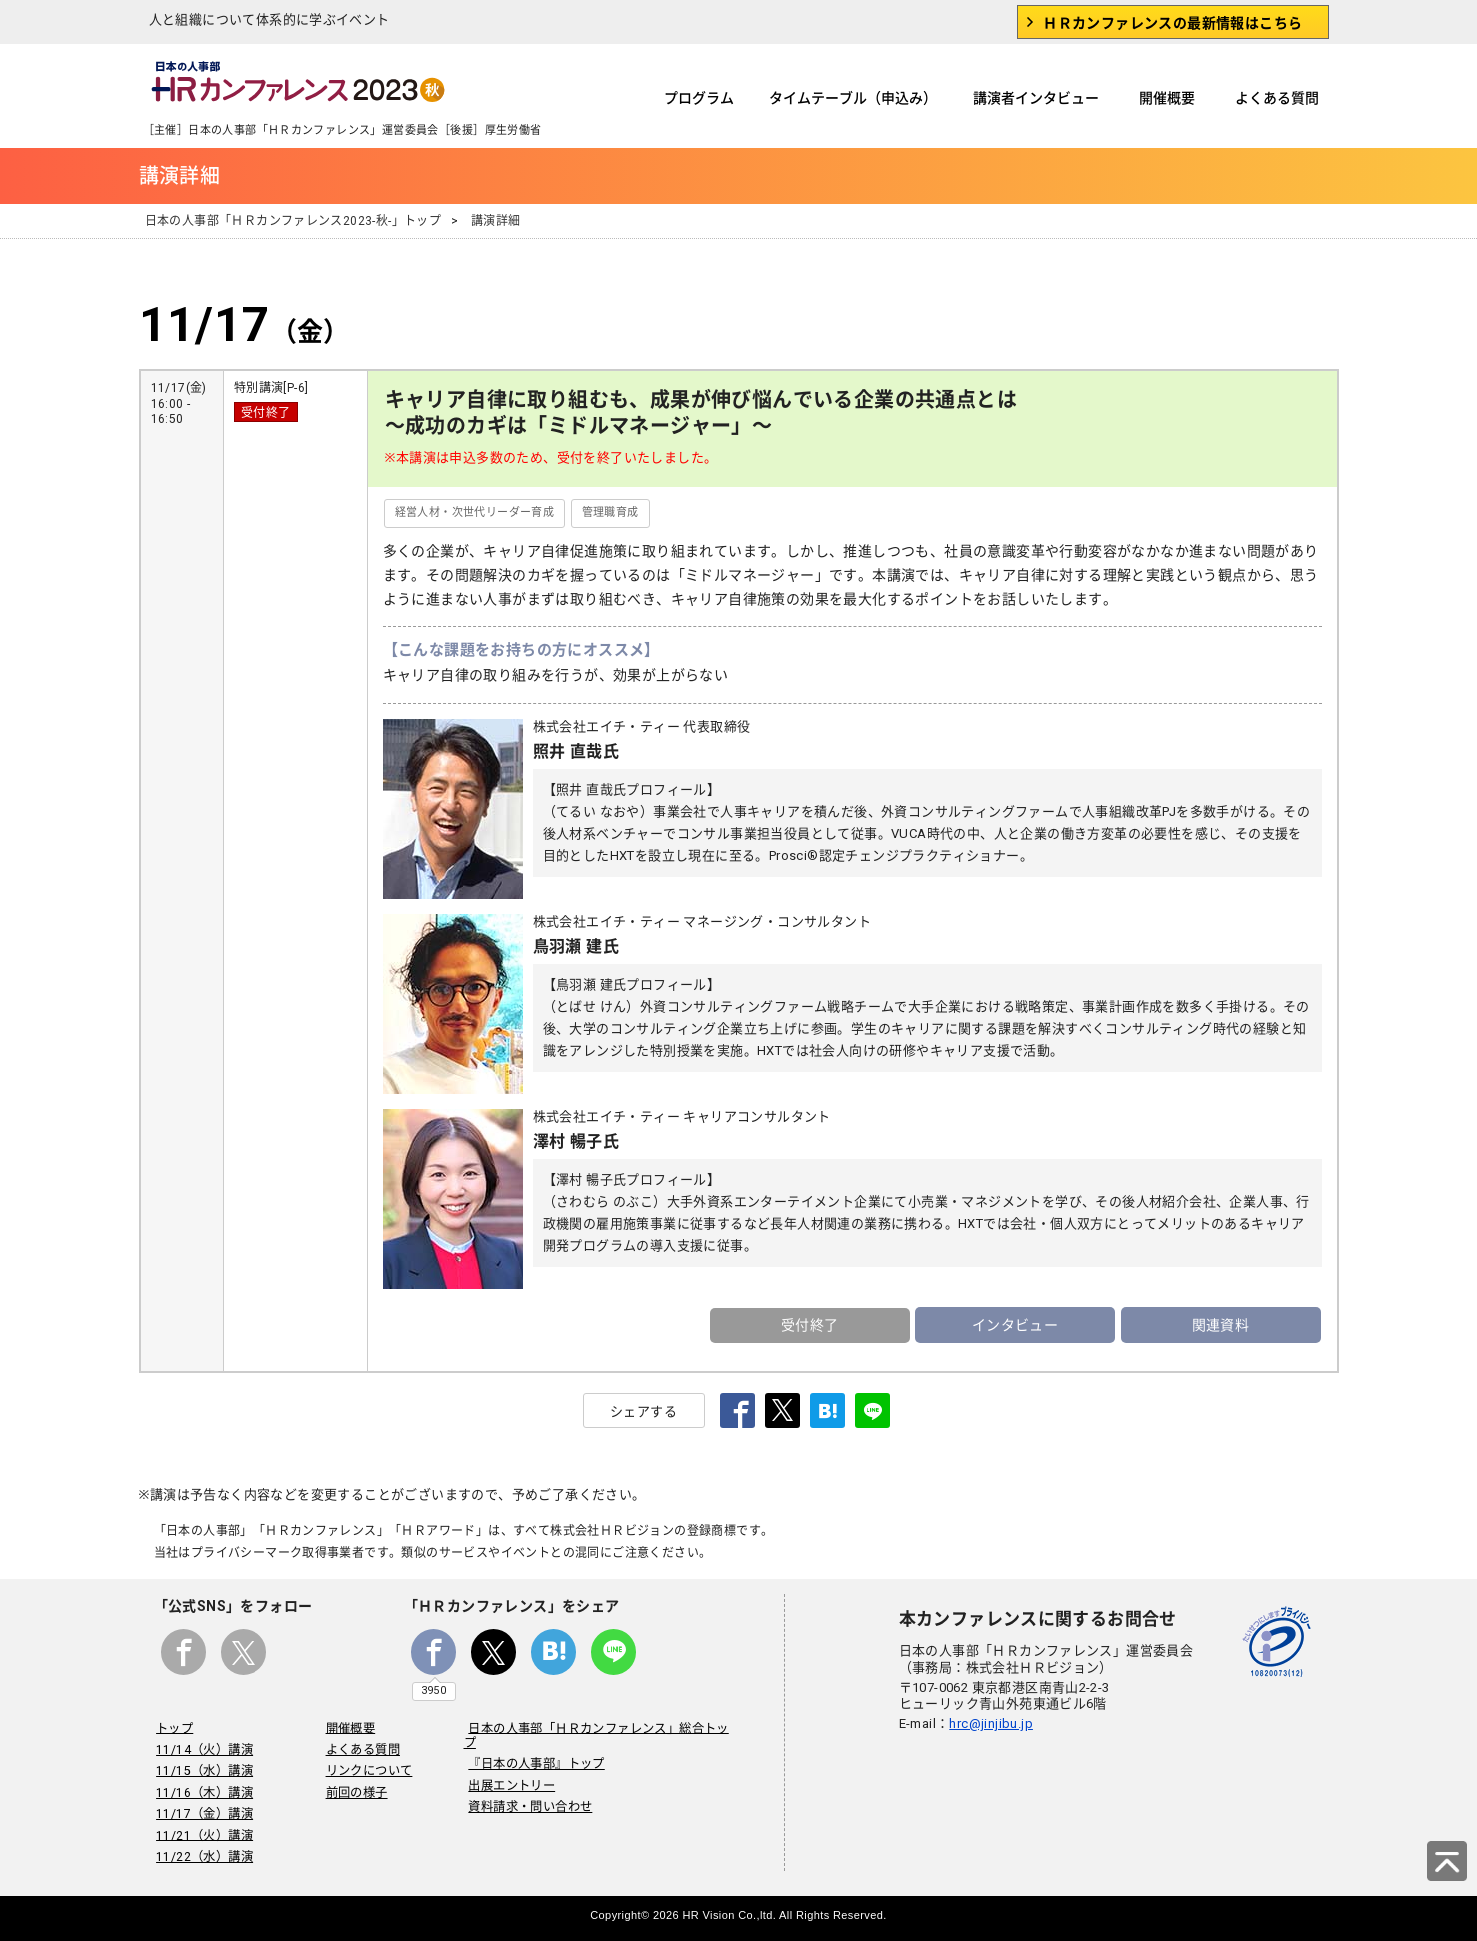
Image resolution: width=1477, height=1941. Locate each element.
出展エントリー (507, 1767)
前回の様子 (355, 1788)
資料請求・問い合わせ (526, 1788)
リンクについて (367, 1767)
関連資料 (1221, 1322)
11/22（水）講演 (202, 1852)
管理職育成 (610, 512)
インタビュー (1015, 1322)
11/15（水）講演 (202, 1767)
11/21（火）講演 (202, 1831)
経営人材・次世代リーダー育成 (475, 512)
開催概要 (1167, 98)
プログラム (699, 98)
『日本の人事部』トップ (532, 1745)
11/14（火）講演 (202, 1745)
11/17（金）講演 (202, 1810)
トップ (172, 1724)
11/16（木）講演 (202, 1788)
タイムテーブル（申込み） (853, 98)
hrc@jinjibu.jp (991, 1719)
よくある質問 (1277, 98)
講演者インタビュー (1036, 98)
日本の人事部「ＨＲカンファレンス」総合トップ (600, 1724)
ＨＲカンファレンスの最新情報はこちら (1172, 23)
